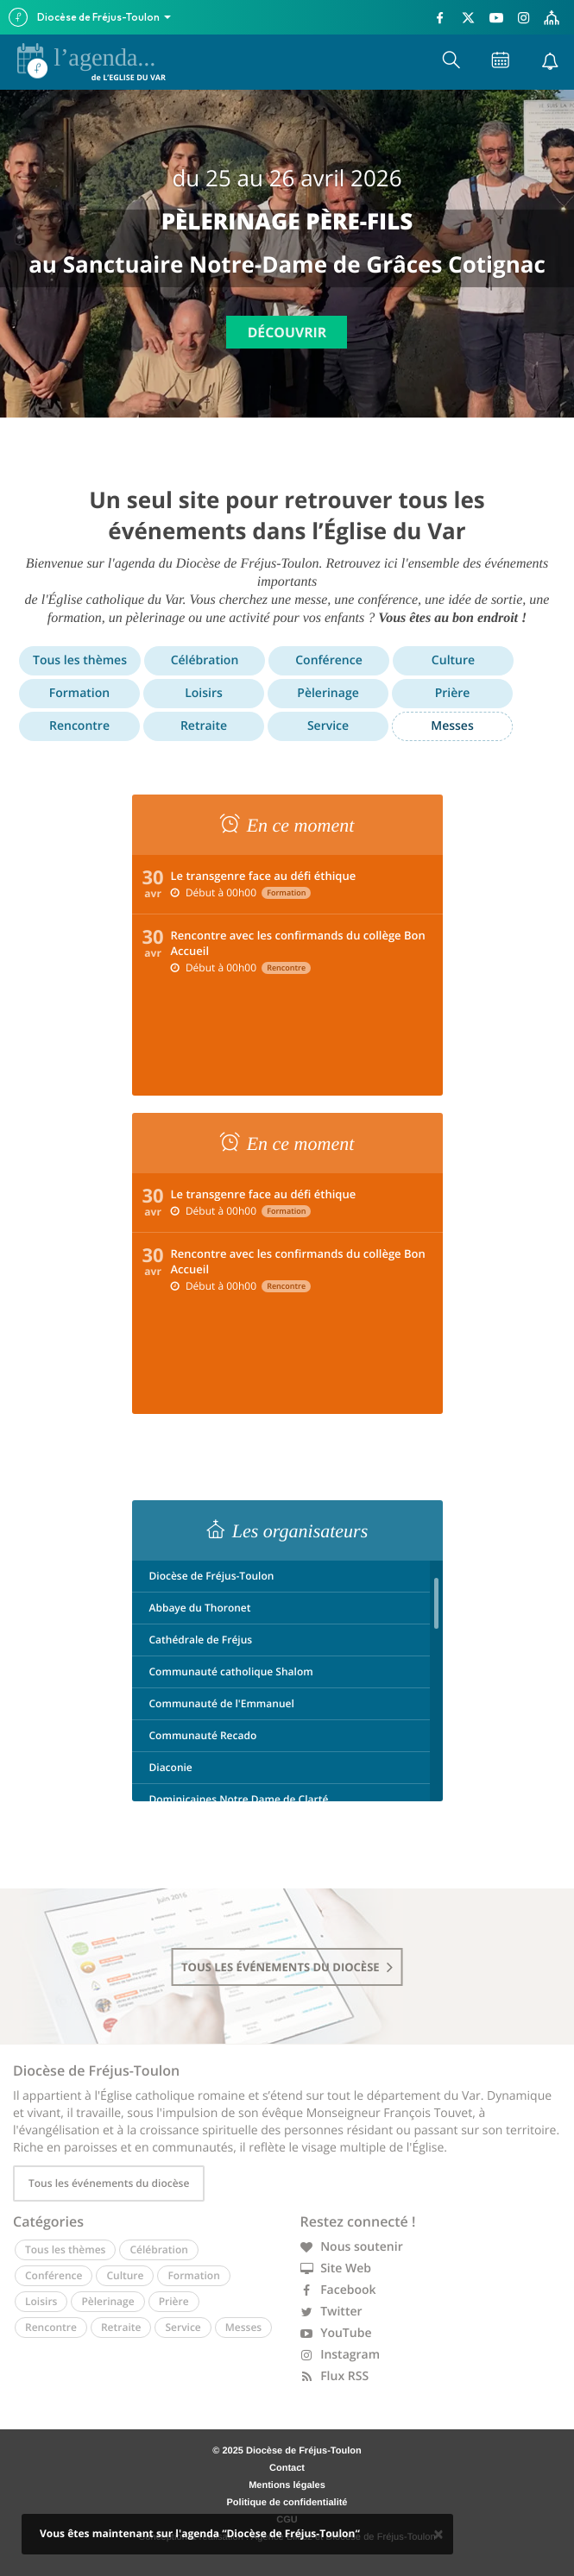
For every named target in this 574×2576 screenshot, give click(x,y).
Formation (79, 693)
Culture (453, 660)
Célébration (205, 660)
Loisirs (204, 693)
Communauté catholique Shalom (231, 1671)
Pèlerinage (327, 693)
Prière (452, 693)
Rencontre (79, 726)
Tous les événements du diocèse (108, 2183)
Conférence (328, 660)
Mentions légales (287, 2485)
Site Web (336, 2268)
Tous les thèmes (80, 660)
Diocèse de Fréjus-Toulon (211, 1575)
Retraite (203, 726)
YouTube (336, 2333)
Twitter (331, 2311)
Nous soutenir (351, 2247)
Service (328, 726)
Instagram (340, 2355)
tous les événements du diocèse (287, 1967)
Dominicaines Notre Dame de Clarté (239, 1799)
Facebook (338, 2290)
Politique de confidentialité (287, 2502)
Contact (287, 2468)
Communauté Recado (203, 1735)
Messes (452, 726)
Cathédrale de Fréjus (201, 1639)
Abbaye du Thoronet (200, 1607)
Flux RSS (334, 2376)
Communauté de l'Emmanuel (221, 1703)
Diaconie (170, 1767)
